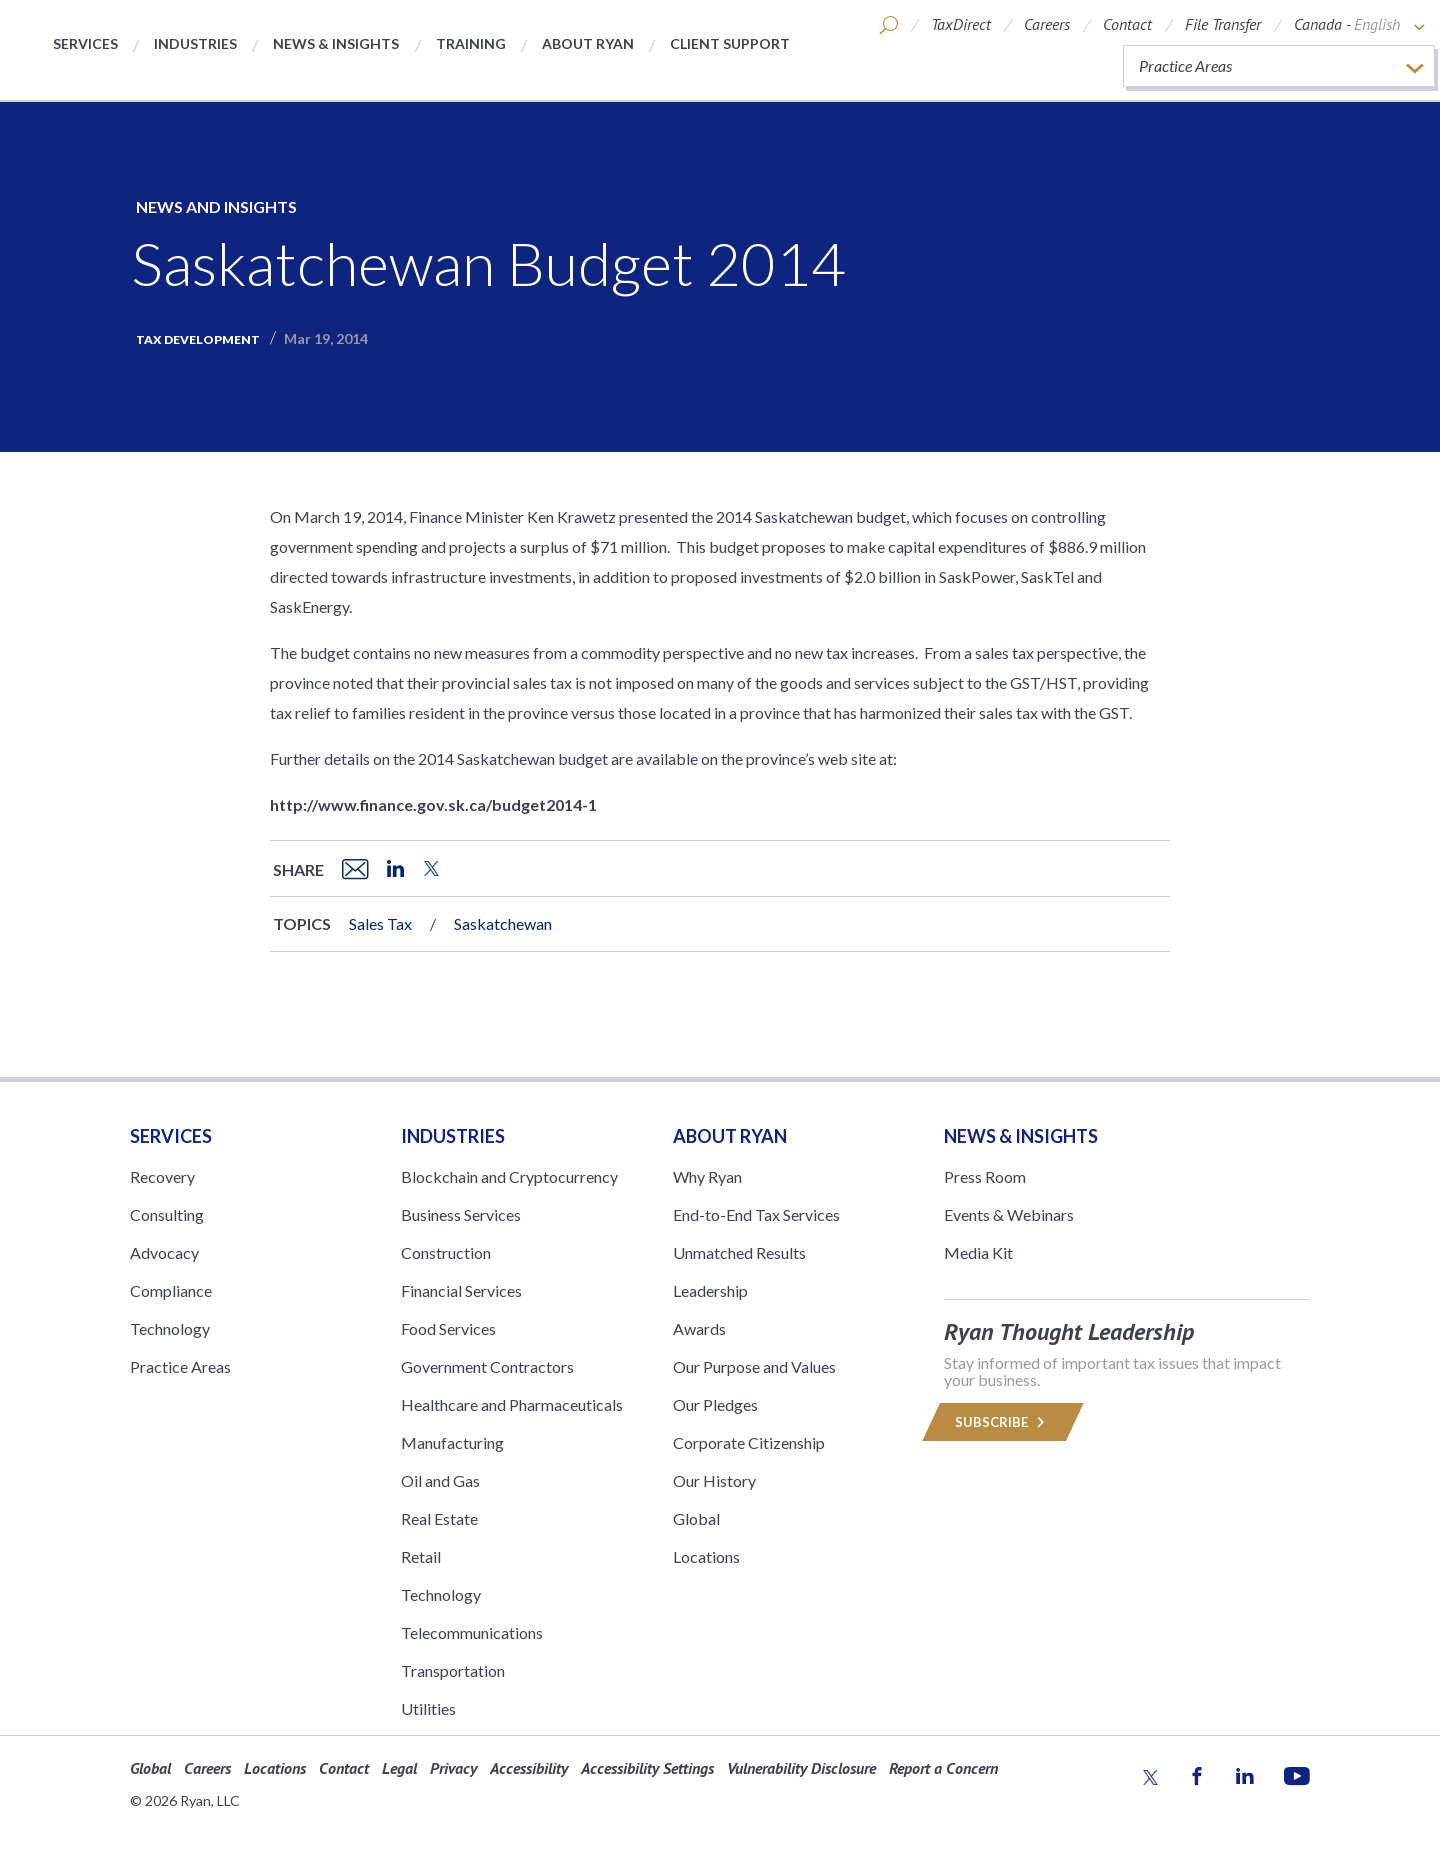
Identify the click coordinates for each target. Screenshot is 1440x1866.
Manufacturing (452, 1442)
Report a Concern (943, 1768)
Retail (421, 1556)
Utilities (428, 1708)
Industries (195, 43)
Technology (170, 1328)
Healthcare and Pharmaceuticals (512, 1404)
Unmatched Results (739, 1252)
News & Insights (336, 43)
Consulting (167, 1214)
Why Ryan (707, 1176)
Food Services (448, 1328)
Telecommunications (472, 1632)
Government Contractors (487, 1366)
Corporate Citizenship (749, 1442)
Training (471, 43)
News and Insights (216, 206)
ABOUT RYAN (730, 1136)
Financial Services (461, 1290)
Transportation (453, 1670)
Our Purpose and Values (754, 1366)
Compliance (171, 1290)
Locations (706, 1556)
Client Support (730, 43)
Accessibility (529, 1768)
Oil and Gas (440, 1480)
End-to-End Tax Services (756, 1214)
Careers (1047, 24)
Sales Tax (380, 923)
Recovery (162, 1176)
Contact (1127, 24)
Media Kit (978, 1252)
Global (696, 1518)
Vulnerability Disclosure (801, 1768)
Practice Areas (180, 1366)
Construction (446, 1252)
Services (85, 43)
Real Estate (439, 1518)
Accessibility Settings (647, 1768)
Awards (699, 1328)
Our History (714, 1480)
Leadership (710, 1290)
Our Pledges (715, 1404)
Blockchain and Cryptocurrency (509, 1176)
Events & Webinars (1009, 1214)
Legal (399, 1768)
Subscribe (1003, 1422)
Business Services (461, 1214)
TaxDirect (961, 24)
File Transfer (1223, 24)
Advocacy (164, 1252)
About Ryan (588, 43)
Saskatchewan (503, 923)
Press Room (985, 1176)
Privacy (453, 1768)
